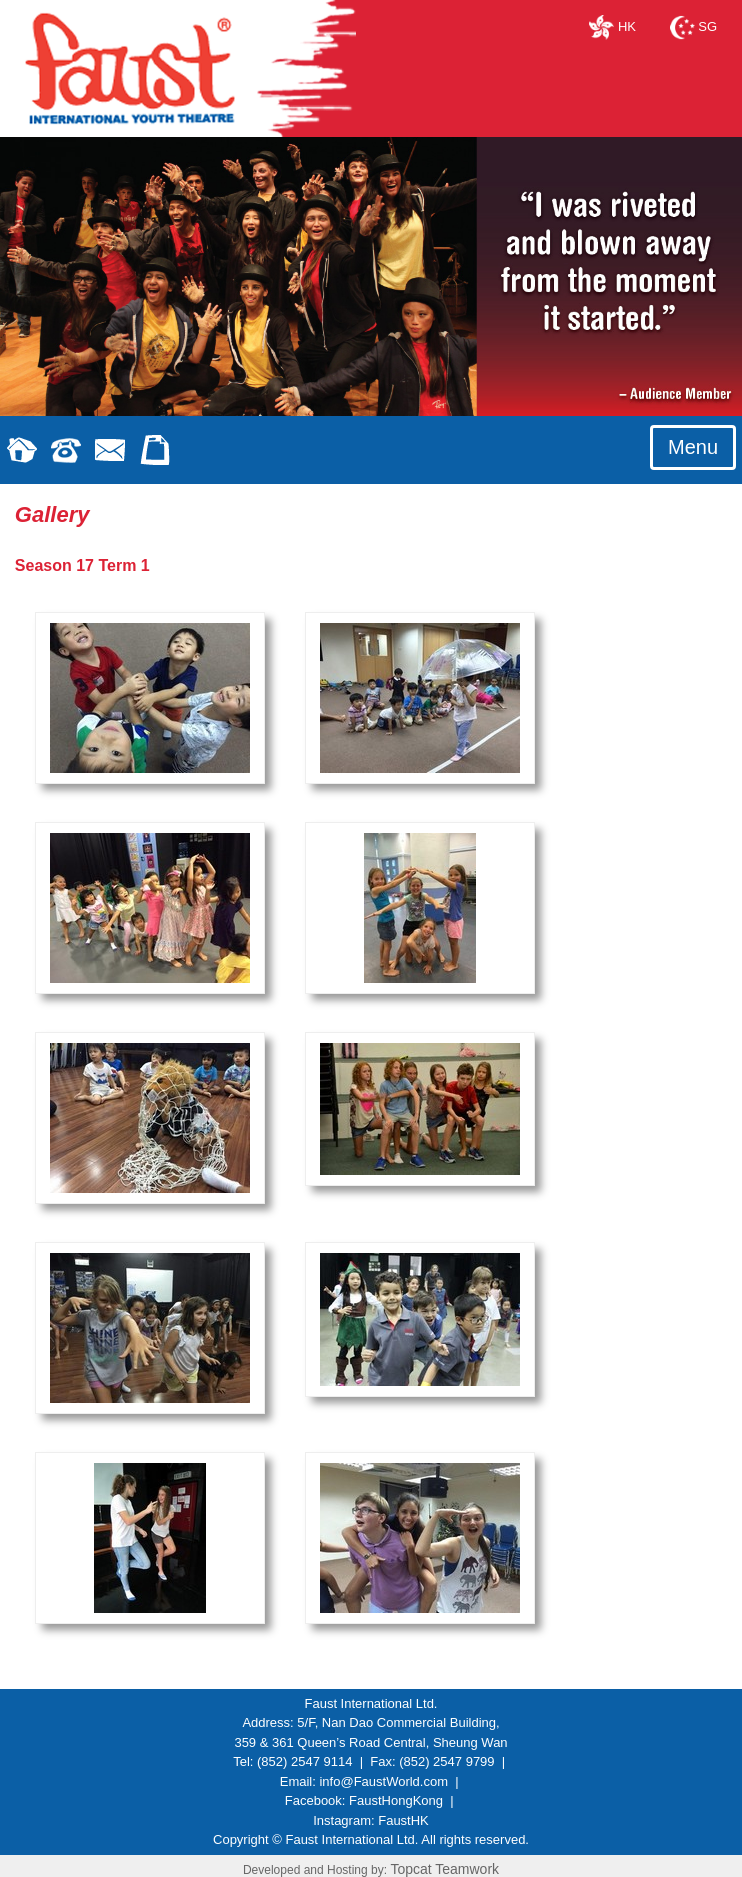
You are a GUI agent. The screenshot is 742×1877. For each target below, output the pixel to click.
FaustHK (403, 1820)
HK (612, 26)
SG (693, 26)
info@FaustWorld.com (383, 1781)
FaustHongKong (396, 1800)
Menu (693, 447)
